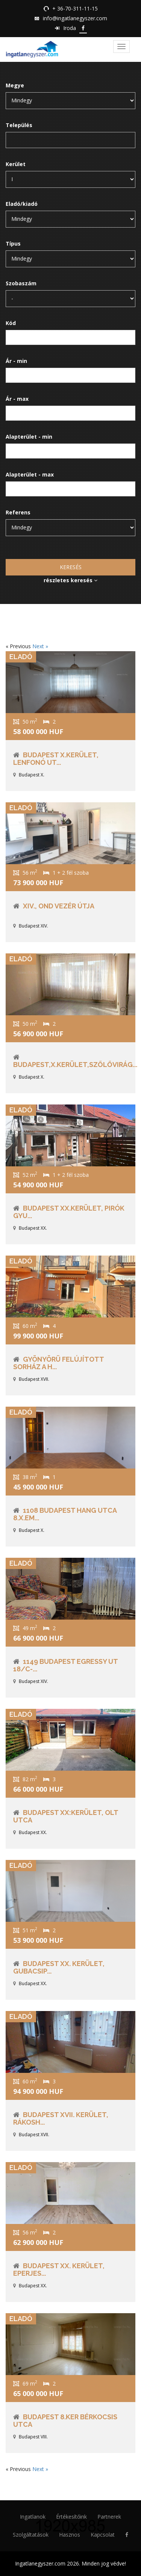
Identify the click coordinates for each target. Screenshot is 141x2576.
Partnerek (109, 2516)
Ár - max (17, 398)
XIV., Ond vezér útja (58, 906)
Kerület (16, 164)
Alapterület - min (29, 436)
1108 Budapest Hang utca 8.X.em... (65, 1514)
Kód (11, 323)
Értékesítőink (71, 2516)
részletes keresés (70, 580)
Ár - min (16, 360)
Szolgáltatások (31, 2534)
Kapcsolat (103, 2534)
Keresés (71, 567)
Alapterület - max (30, 474)
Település (19, 125)
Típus (13, 243)
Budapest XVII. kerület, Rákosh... (60, 2118)
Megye (15, 85)
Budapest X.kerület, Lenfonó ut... (56, 758)
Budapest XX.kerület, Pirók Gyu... (68, 1212)
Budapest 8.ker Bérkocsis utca (65, 2420)
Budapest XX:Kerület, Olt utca (65, 1816)
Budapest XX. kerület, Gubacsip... (59, 1967)
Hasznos (69, 2534)
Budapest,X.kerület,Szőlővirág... (75, 1064)
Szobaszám (21, 283)
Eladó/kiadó (22, 203)
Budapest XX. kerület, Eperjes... (59, 2269)
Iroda (69, 27)
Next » (40, 646)
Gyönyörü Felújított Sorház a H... (58, 1363)
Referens (18, 512)
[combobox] (70, 140)
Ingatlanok (32, 2516)
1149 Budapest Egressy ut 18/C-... (65, 1665)
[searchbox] (14, 141)
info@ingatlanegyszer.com (75, 18)
